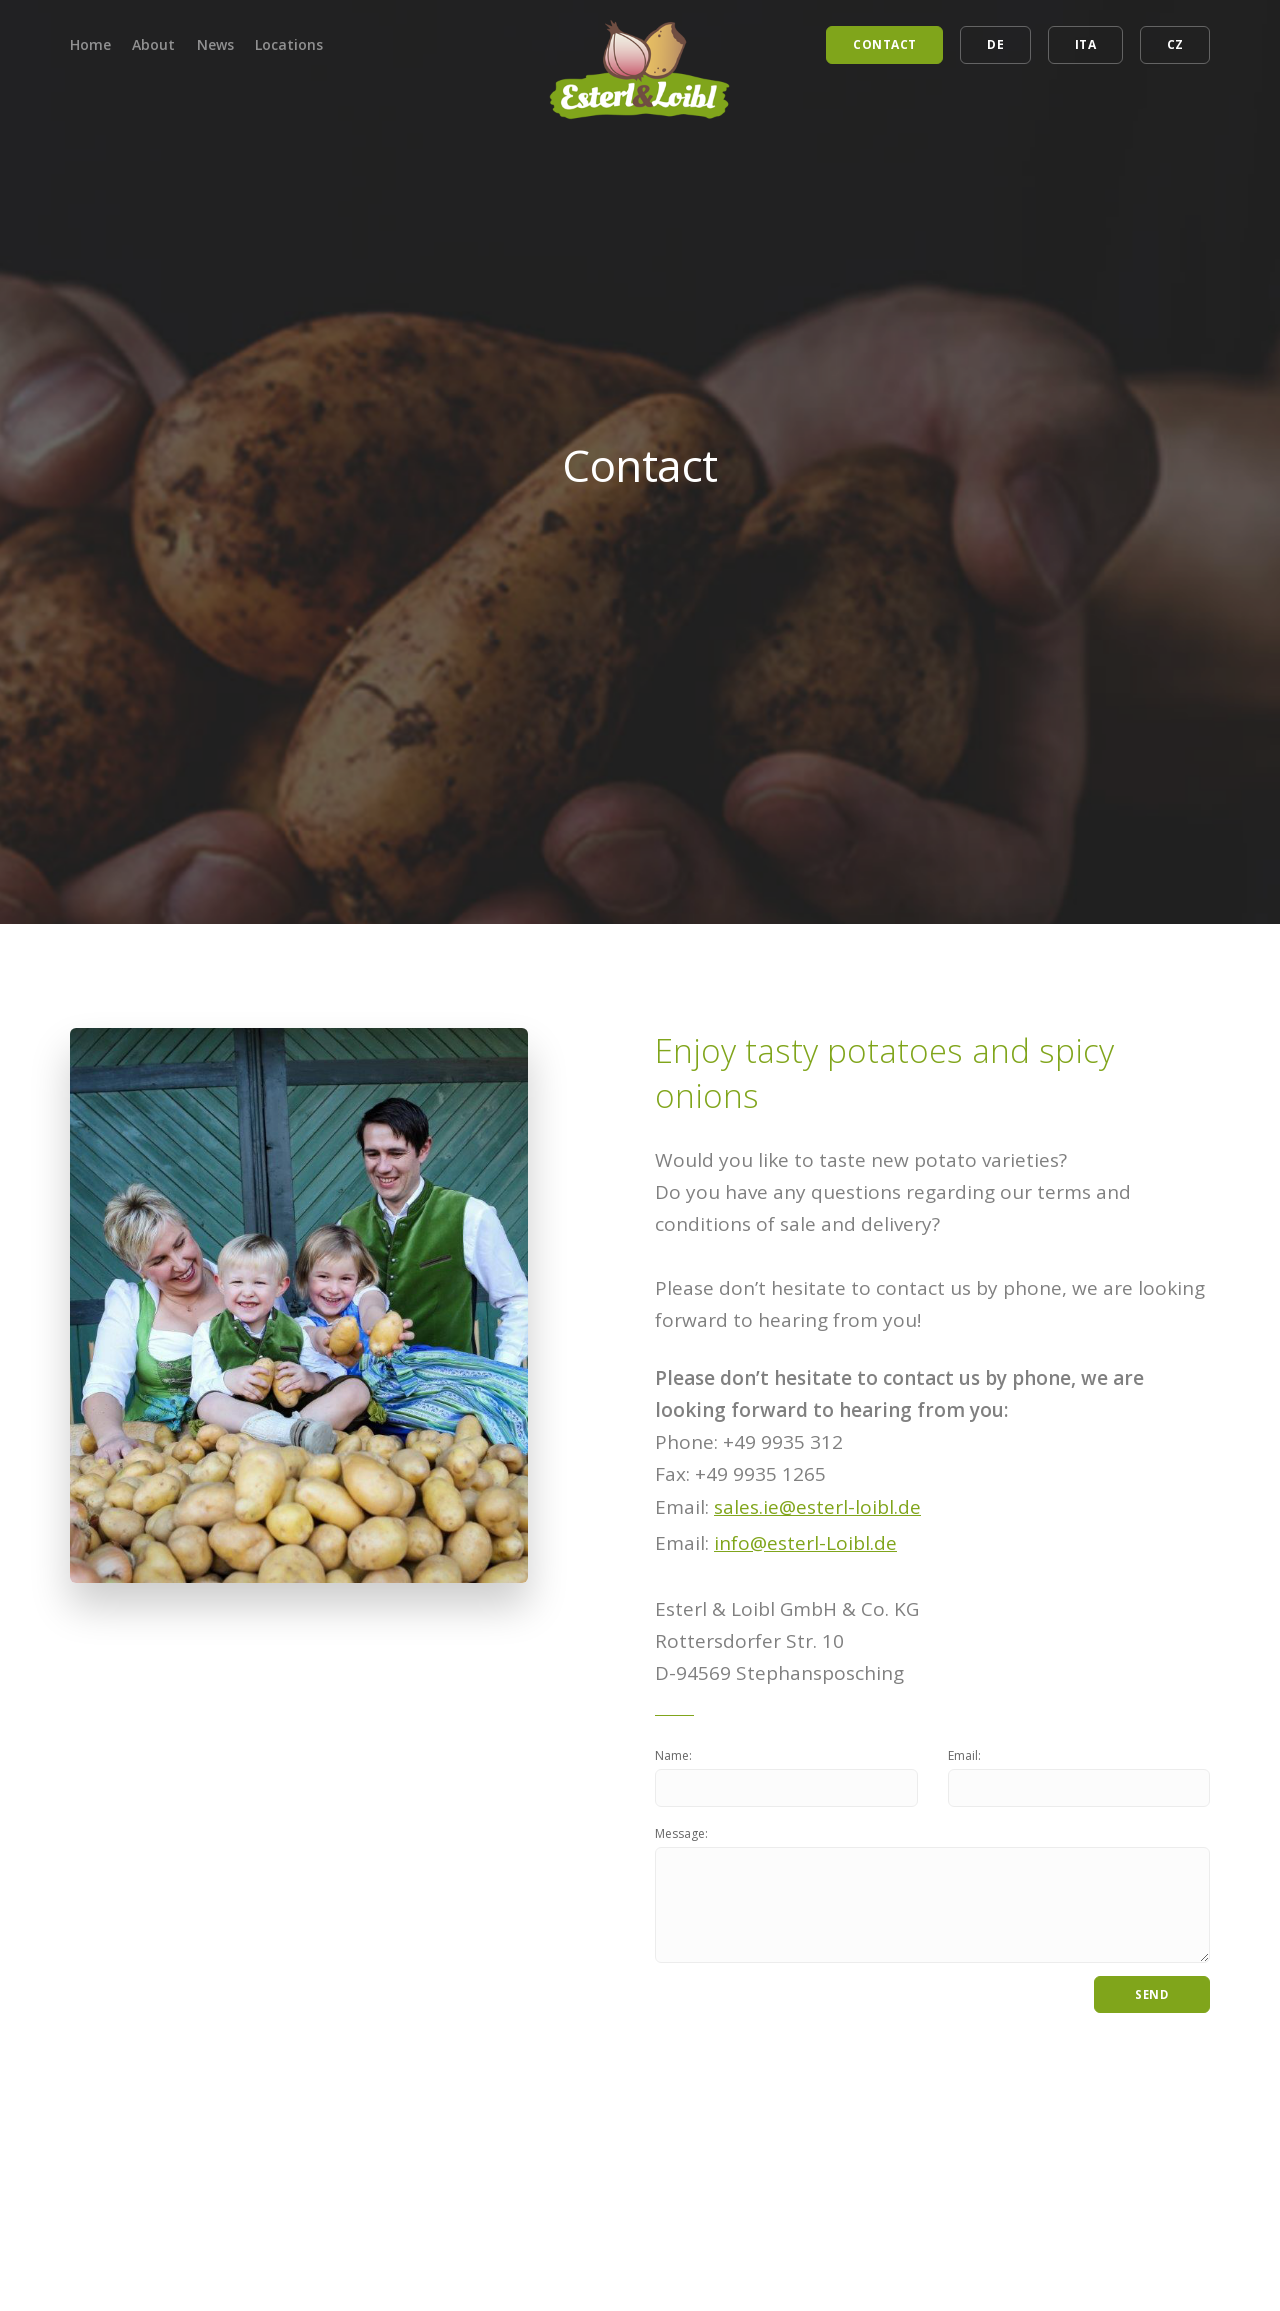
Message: (681, 1834)
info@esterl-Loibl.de (805, 1543)
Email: (964, 1755)
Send (1151, 1998)
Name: (673, 1755)
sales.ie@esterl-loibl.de (817, 1507)
